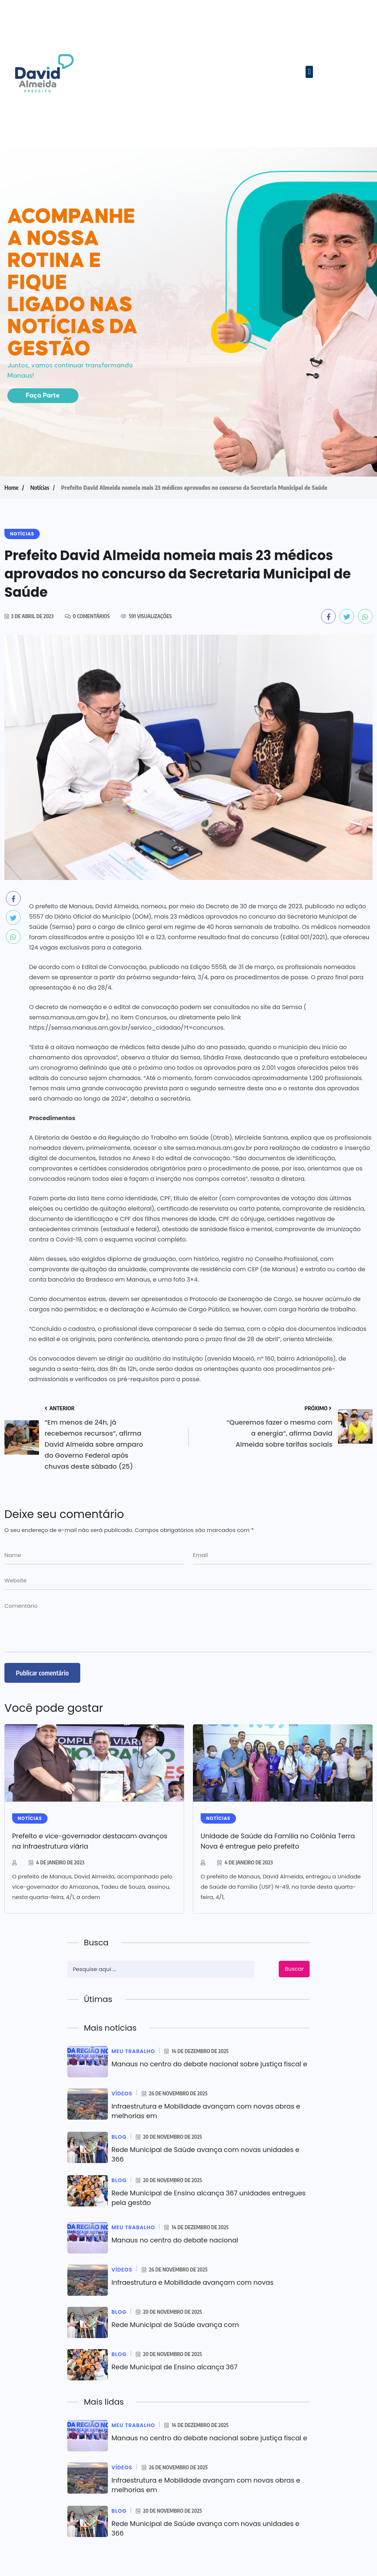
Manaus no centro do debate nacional (175, 2240)
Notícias (39, 487)
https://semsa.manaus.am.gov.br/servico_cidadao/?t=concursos (126, 1027)
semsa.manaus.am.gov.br (67, 1017)
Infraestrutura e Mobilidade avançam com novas (193, 2282)
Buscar (294, 1969)
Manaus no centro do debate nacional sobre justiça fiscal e (210, 2064)
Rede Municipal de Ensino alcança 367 (175, 2367)
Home (11, 487)
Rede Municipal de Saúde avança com (176, 2324)
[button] (309, 72)
